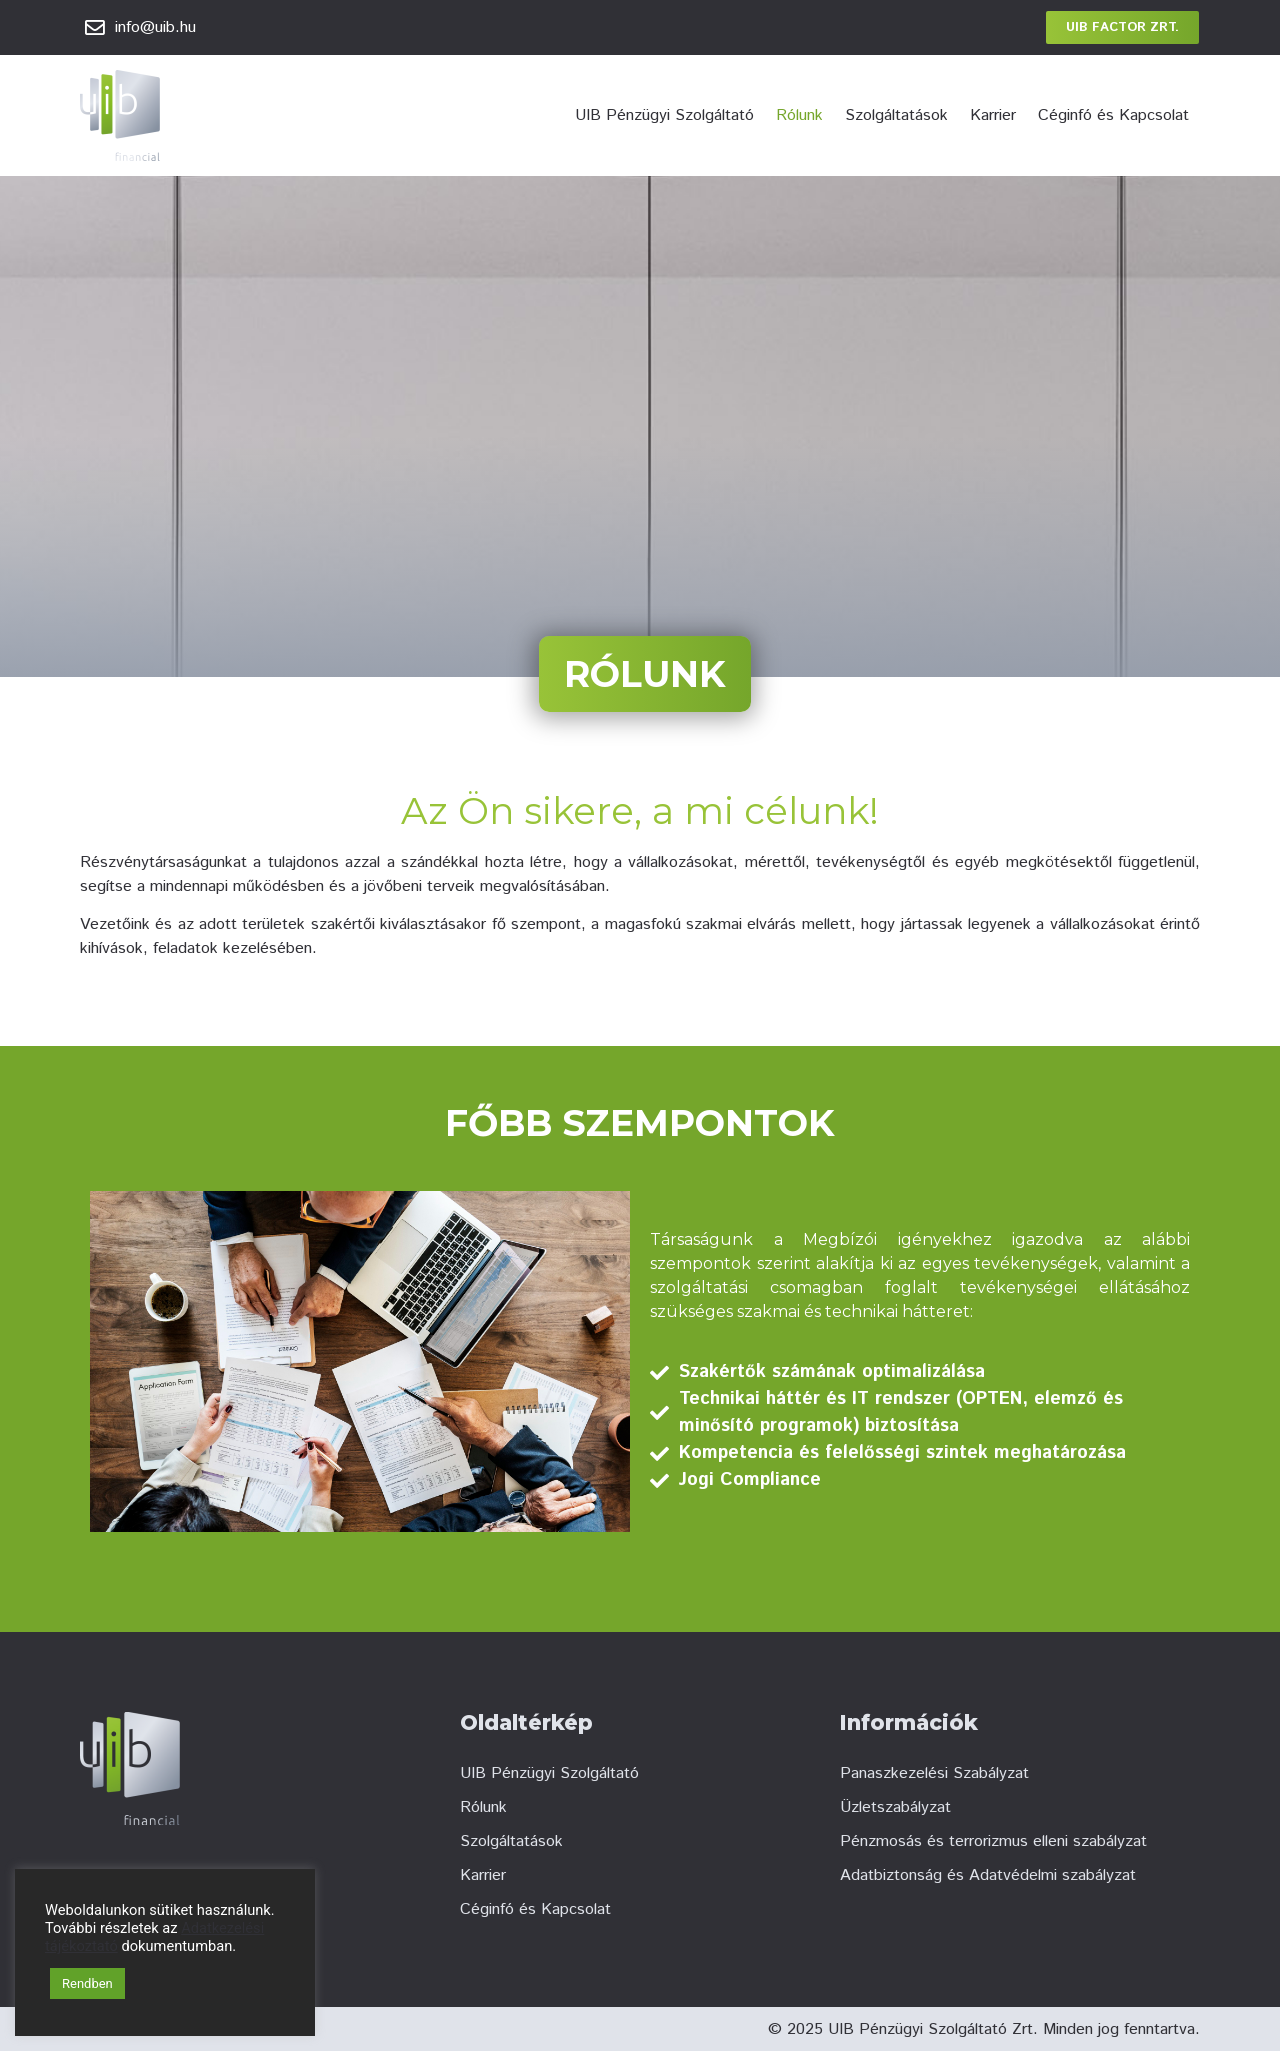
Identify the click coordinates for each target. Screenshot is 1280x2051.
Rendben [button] (87, 1983)
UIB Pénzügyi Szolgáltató (664, 115)
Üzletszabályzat (895, 1807)
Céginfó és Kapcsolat (1113, 115)
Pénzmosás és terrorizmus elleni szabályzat (993, 1841)
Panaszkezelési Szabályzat (934, 1773)
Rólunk (799, 115)
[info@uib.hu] (95, 28)
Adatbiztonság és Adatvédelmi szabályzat (988, 1875)
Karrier (993, 115)
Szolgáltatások (896, 115)
